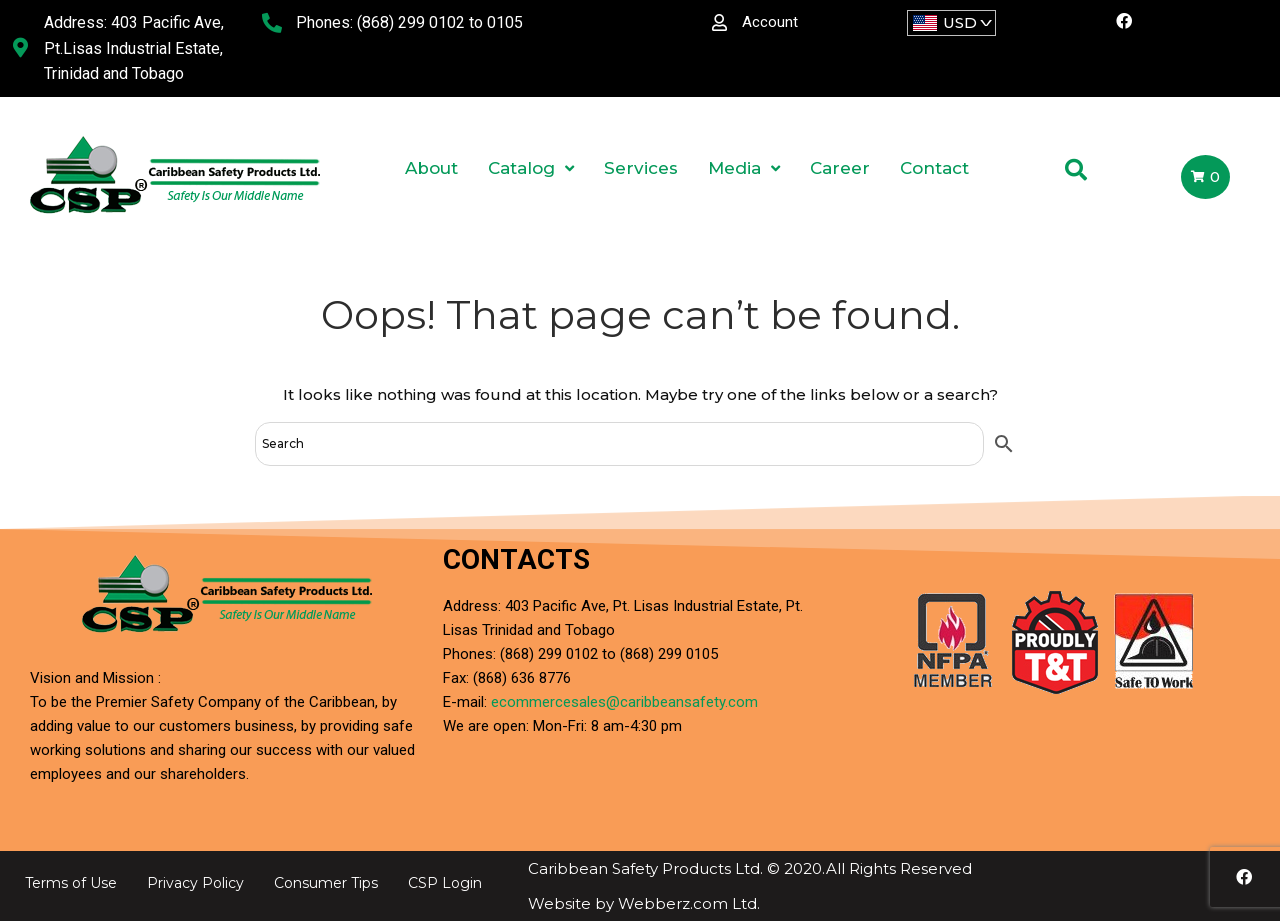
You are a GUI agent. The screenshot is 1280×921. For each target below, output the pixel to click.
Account (770, 22)
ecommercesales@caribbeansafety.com (624, 702)
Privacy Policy (195, 883)
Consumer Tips (326, 883)
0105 (505, 22)
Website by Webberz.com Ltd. (644, 903)
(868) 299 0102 (411, 22)
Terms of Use (71, 883)
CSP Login (445, 883)
